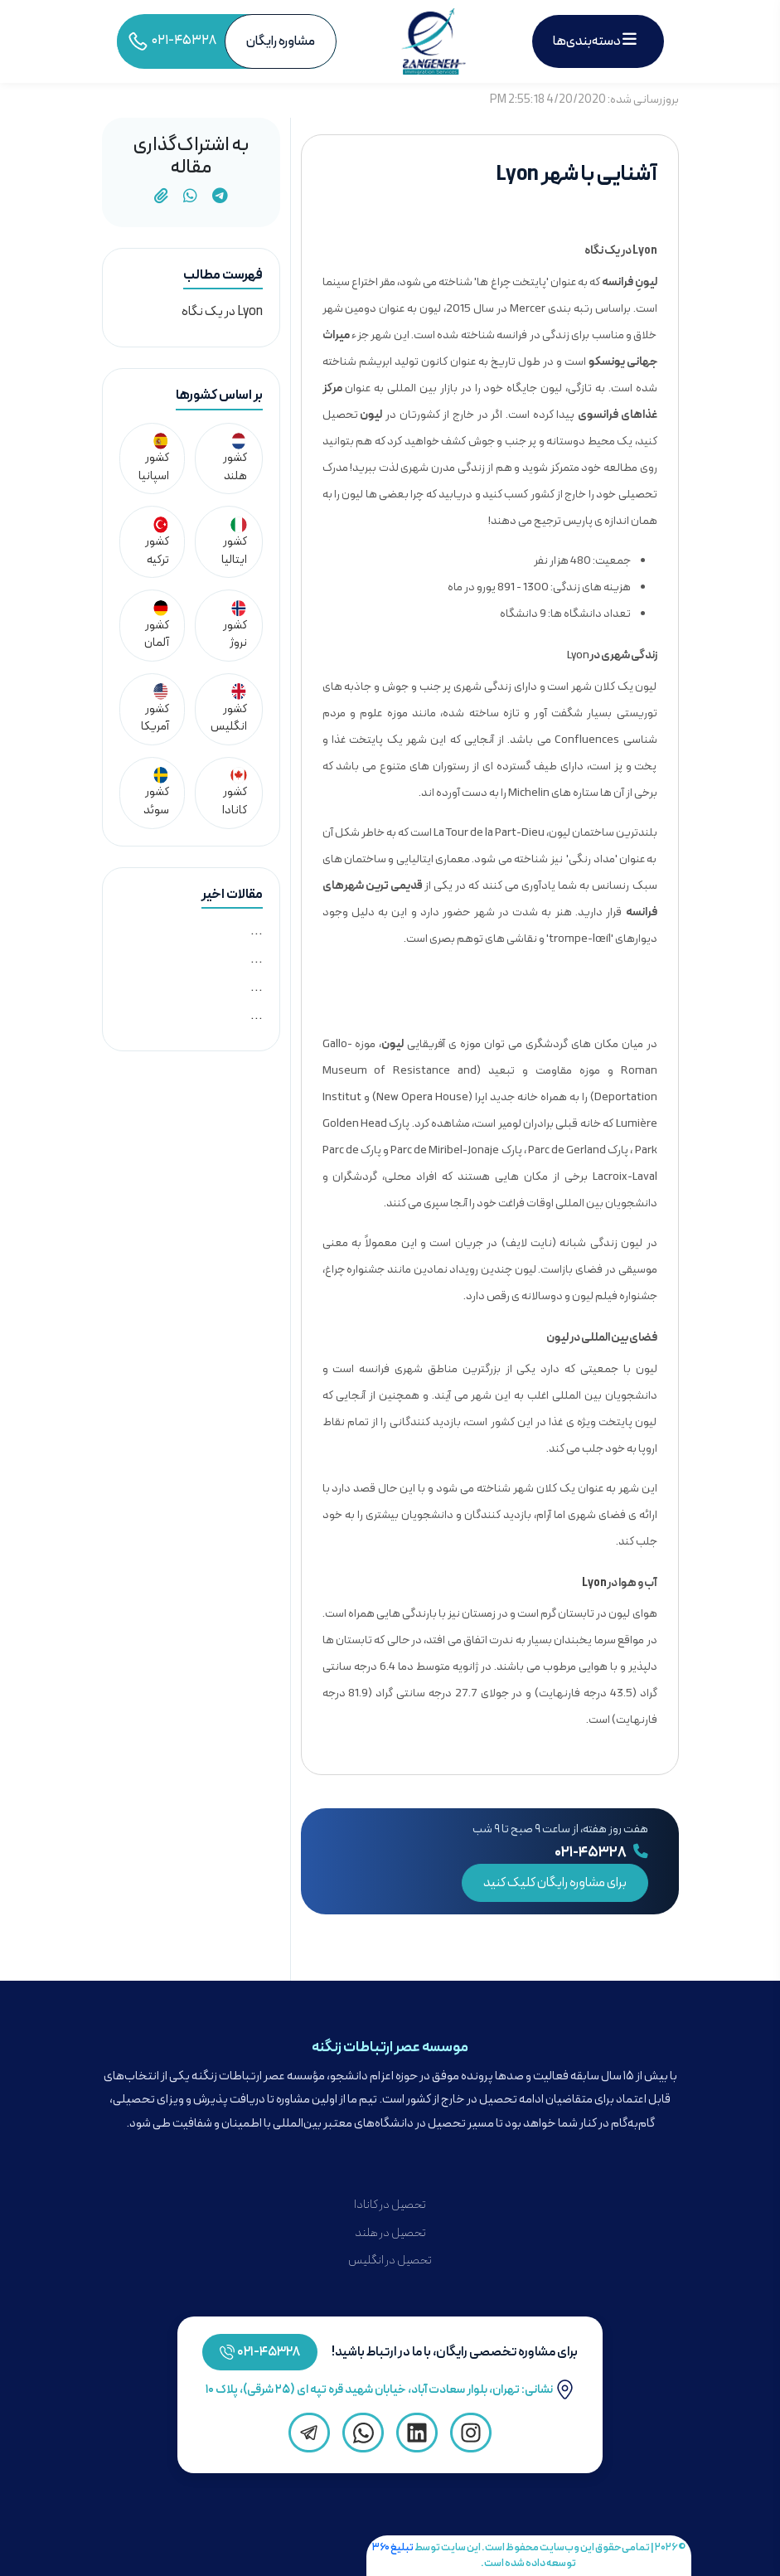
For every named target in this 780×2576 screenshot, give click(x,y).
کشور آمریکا (155, 709)
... (256, 931)
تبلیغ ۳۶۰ (393, 2547)
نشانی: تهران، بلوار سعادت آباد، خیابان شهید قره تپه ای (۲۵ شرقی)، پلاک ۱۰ (390, 2390)
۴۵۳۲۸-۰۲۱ (269, 2352)
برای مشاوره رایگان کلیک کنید (555, 1883)
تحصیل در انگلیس (390, 2260)
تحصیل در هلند (390, 2233)
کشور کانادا (234, 793)
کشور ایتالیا (234, 543)
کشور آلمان (156, 626)
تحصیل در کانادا (390, 2205)
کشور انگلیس (229, 709)
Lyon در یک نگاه (222, 312)
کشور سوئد (156, 793)
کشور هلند (235, 459)
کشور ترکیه (157, 543)
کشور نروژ (235, 626)
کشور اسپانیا (153, 459)
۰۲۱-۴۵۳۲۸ (601, 1853)
